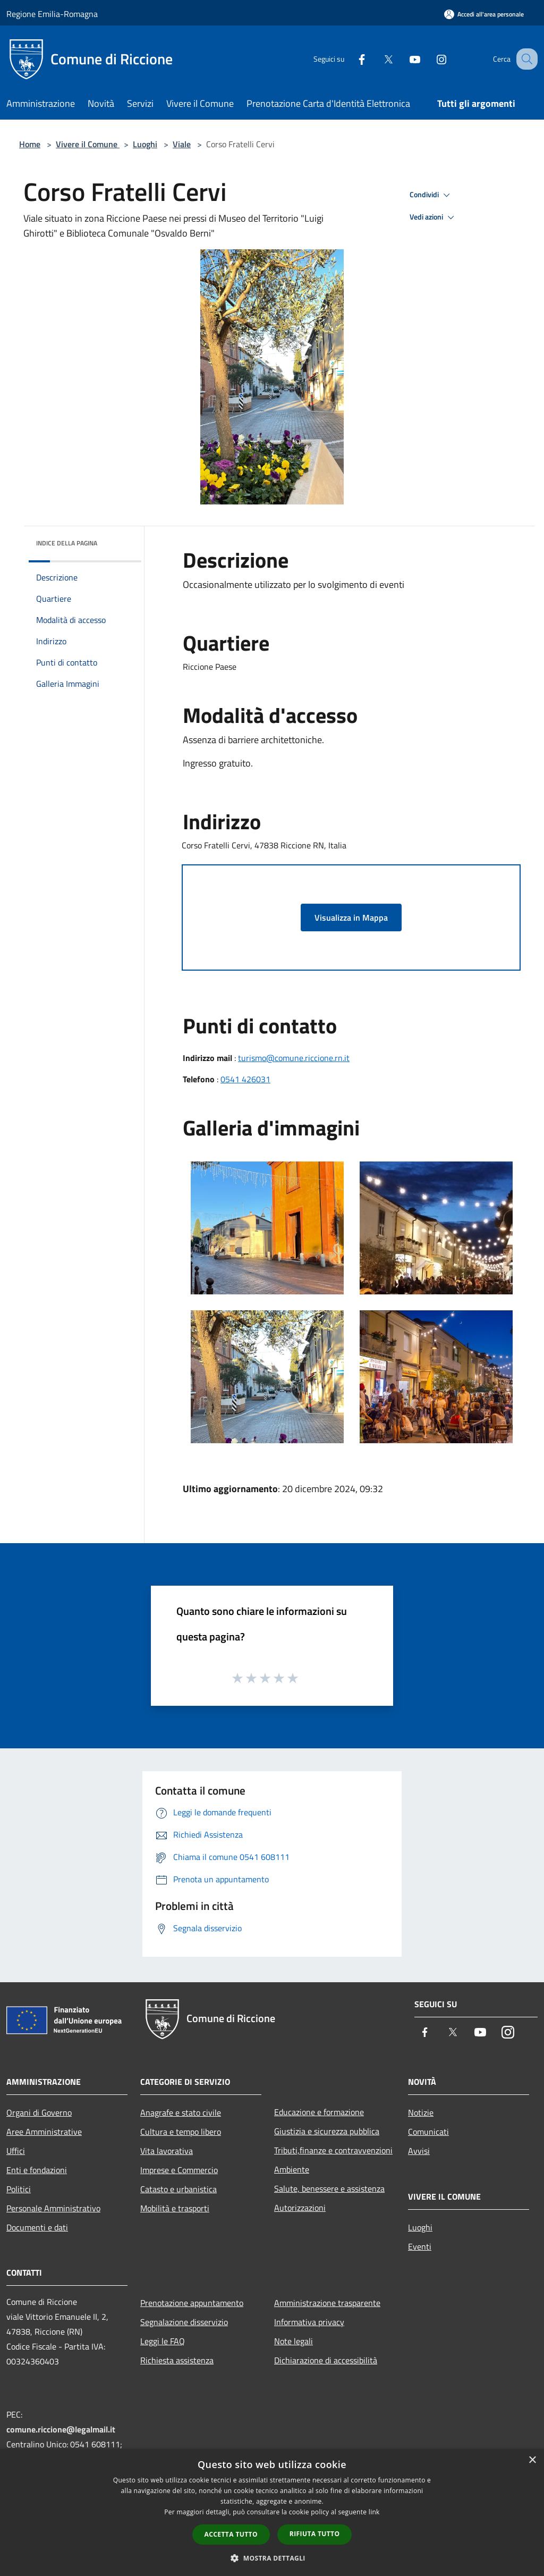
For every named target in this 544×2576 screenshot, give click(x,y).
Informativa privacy (309, 2322)
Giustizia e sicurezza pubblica (326, 2131)
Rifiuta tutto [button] (315, 2533)
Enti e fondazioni (36, 2169)
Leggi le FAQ (162, 2341)
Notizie (421, 2112)
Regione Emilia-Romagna (52, 13)
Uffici (15, 2150)
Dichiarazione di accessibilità (325, 2360)
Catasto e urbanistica (178, 2189)
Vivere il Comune (88, 144)
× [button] (532, 2460)
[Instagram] (430, 59)
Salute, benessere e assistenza (329, 2188)
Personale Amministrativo (53, 2208)
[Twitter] (377, 59)
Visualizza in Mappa (351, 917)
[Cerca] (525, 59)
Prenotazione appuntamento (191, 2302)
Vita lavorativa (166, 2150)
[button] (272, 2558)
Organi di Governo (39, 2112)
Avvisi (419, 2150)
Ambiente (291, 2169)
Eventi (419, 2246)
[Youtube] (403, 59)
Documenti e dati (37, 2227)
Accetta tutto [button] (231, 2534)
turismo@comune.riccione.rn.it (294, 1057)
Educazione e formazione (319, 2112)
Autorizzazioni (300, 2207)
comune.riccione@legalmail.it (60, 2429)
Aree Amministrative (44, 2131)
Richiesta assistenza (177, 2360)
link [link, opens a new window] (374, 2511)
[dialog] (272, 2512)
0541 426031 (245, 1079)
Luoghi (145, 144)
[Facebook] (350, 59)
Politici (18, 2189)
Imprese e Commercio (179, 2169)
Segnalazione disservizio (184, 2322)
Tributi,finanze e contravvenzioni (333, 2150)
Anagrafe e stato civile (180, 2112)
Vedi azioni (433, 217)
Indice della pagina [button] (66, 543)
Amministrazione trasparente (327, 2302)
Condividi (431, 195)
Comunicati (428, 2131)
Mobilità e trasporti (174, 2208)
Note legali (293, 2341)
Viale (182, 144)
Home (29, 144)
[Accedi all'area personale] (484, 14)
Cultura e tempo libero (180, 2131)
